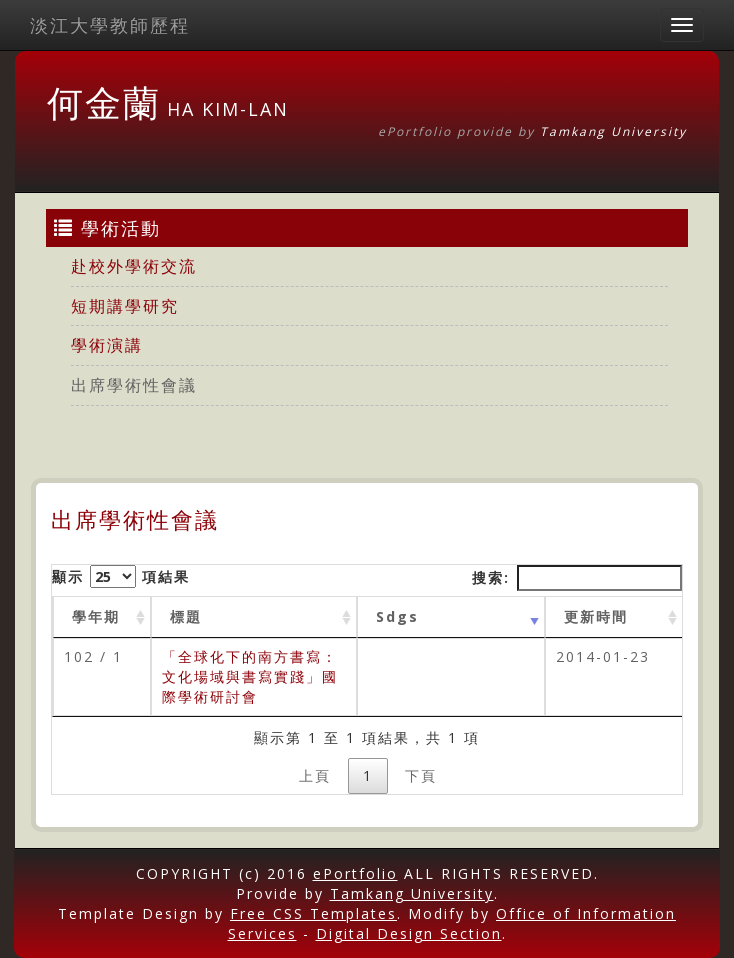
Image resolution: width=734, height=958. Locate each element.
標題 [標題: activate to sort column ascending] (186, 616)
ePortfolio (355, 873)
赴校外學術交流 (134, 266)
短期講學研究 (125, 306)
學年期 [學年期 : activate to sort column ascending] (96, 616)
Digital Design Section (409, 933)
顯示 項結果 (121, 576)
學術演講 (107, 345)
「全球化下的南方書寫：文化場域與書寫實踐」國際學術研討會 (250, 676)
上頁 (315, 775)
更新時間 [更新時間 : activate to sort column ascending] (596, 616)
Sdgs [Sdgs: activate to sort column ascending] (397, 616)
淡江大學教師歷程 (110, 25)
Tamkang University (613, 131)
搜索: (577, 578)
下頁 (421, 775)
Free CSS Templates (313, 913)
